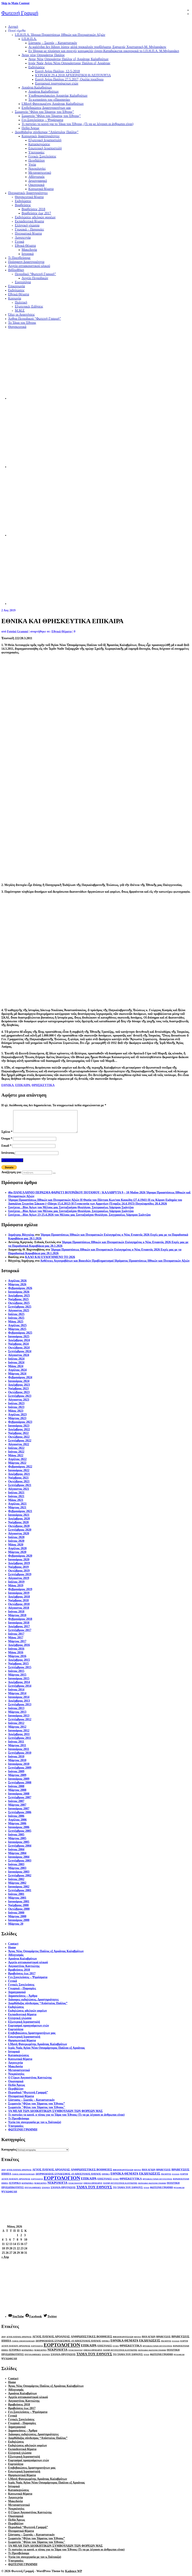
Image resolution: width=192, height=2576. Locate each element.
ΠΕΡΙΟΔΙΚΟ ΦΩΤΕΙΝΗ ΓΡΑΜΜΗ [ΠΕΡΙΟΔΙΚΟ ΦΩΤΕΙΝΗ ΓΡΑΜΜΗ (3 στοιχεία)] (152, 2183)
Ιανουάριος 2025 (18, 1336)
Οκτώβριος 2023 (19, 1392)
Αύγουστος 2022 (18, 1444)
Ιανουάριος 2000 (18, 1920)
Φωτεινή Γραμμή (19, 12)
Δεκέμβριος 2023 (19, 1384)
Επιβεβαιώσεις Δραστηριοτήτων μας (32, 2033)
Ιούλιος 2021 (16, 1492)
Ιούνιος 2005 (16, 1834)
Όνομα (6, 1138)
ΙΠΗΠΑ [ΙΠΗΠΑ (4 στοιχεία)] (4, 2183)
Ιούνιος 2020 (16, 1541)
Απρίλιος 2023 (17, 1414)
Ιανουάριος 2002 (18, 1886)
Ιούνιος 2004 (16, 1849)
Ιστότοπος (8, 1152)
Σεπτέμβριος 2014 (19, 1686)
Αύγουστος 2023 (18, 1399)
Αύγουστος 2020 (18, 1533)
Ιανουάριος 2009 (18, 1778)
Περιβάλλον (15, 2088)
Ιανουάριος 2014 (18, 1697)
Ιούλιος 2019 (16, 1581)
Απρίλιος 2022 (17, 1459)
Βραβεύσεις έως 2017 (21, 1973)
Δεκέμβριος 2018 (19, 1596)
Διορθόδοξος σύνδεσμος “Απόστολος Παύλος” (38, 2003)
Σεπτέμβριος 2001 (19, 1890)
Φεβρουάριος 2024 (20, 1377)
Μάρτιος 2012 (17, 1726)
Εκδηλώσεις (16, 2007)
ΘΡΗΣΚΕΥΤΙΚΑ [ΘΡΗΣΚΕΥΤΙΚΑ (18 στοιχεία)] (131, 2178)
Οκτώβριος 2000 (19, 1909)
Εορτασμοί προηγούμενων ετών (28, 2025)
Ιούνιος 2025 (16, 1318)
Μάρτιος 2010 (17, 1760)
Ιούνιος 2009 (16, 1771)
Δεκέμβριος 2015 (19, 1660)
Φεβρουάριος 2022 (20, 1466)
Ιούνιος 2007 (16, 1801)
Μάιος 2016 (15, 1652)
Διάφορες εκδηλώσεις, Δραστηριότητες (33, 1999)
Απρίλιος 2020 (17, 1548)
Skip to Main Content (15, 3)
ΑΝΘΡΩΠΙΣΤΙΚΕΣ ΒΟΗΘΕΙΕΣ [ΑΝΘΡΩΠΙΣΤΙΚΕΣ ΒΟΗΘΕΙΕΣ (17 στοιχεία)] (91, 2169)
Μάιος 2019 (15, 1585)
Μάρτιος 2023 (17, 1418)
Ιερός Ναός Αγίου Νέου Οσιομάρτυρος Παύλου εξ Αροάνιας (46, 2047)
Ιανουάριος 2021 (18, 1515)
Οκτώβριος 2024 (19, 1347)
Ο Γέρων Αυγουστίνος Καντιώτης (30, 2077)
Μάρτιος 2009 (17, 1775)
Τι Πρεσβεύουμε (18, 2118)
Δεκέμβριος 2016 (19, 1645)
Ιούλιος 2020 (16, 1537)
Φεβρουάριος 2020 (20, 1555)
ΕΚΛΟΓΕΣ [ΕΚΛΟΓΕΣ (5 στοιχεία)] (166, 2174)
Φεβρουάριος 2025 (20, 1332)
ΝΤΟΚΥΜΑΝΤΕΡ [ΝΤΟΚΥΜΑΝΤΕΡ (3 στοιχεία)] (75, 2183)
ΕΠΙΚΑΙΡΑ (22, 1085)
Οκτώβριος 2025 (19, 1303)
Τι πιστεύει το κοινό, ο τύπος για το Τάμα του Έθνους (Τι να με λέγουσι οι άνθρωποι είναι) (66, 2114)
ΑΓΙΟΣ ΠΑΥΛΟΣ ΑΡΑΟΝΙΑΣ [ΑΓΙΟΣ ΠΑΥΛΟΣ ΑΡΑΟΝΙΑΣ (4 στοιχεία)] (18, 2170)
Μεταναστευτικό (19, 2070)
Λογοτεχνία (15, 2062)
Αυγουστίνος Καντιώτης (24, 1966)
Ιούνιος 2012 (16, 1723)
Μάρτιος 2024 (17, 1373)
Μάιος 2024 (15, 1366)
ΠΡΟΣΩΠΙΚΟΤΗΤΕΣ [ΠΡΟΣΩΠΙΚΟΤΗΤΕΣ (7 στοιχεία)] (12, 2187)
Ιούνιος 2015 (16, 1671)
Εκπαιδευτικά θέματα (22, 2014)
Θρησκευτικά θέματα (22, 2040)
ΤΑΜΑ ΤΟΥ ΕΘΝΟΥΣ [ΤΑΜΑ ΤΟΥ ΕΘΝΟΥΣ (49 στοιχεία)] (94, 2187)
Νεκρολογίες (16, 2074)
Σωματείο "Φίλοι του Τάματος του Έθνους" (36, 2107)
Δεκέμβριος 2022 (19, 1429)
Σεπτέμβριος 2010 (19, 1752)
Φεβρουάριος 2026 (20, 1288)
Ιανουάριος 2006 (18, 1827)
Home (12, 1947)
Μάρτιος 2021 (17, 1507)
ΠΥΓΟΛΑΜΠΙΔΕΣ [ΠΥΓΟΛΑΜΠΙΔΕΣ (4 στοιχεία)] (32, 2188)
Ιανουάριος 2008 (18, 1793)
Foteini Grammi (17, 631)
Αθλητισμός (16, 1955)
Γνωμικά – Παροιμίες (22, 1988)
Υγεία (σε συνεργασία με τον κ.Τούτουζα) (34, 2122)
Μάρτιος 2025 (17, 1329)
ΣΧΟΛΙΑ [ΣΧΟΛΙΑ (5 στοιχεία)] (46, 2187)
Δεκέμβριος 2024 (19, 1340)
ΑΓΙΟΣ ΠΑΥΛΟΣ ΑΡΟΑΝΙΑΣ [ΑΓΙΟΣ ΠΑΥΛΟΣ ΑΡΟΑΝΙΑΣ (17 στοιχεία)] (51, 2169)
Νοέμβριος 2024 (18, 1344)
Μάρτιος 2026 (17, 1284)
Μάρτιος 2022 (17, 1462)
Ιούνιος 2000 (16, 1912)
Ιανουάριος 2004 (18, 1857)
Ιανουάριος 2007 (18, 1808)
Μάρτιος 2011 (17, 1745)
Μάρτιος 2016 (17, 1656)
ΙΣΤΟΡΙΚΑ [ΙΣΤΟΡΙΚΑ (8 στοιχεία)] (15, 2183)
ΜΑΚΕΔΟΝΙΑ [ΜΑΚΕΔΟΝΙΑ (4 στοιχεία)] (40, 2183)
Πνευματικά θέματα (21, 2096)
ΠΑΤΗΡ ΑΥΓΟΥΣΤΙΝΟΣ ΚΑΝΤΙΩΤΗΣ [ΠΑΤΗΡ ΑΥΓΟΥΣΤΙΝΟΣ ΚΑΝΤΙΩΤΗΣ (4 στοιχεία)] (120, 2183)
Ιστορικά (14, 2051)
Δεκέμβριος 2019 (19, 1563)
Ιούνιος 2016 (16, 1648)
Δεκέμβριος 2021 (19, 1474)
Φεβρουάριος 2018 (20, 1619)
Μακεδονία (15, 2066)
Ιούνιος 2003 (16, 1864)
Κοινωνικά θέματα (20, 2059)
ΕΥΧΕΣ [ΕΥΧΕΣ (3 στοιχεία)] (116, 2179)
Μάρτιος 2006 (17, 1823)
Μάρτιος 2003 (17, 1868)
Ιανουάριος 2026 (18, 1291)
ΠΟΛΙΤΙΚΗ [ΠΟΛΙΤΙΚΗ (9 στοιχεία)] (173, 2183)
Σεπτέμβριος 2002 (19, 1875)
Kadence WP (73, 2571)
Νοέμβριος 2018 (18, 1600)
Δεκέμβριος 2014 (19, 1682)
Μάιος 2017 (15, 1637)
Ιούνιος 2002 (16, 1879)
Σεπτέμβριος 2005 (19, 1831)
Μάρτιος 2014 (17, 1693)
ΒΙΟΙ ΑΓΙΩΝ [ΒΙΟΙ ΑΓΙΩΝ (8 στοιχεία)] (149, 2169)
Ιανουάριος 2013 (18, 1715)
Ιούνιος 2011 (16, 1741)
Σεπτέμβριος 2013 (19, 1704)
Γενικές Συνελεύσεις (21, 1984)
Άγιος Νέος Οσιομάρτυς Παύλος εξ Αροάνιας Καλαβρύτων (46, 1951)
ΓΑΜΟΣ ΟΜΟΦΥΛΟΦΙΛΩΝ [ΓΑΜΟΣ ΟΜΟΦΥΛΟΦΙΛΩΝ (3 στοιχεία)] (23, 2174)
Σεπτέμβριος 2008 (19, 1782)
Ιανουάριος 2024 (18, 1381)
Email (6, 1145)
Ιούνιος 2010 (16, 1756)
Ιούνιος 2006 (16, 1816)
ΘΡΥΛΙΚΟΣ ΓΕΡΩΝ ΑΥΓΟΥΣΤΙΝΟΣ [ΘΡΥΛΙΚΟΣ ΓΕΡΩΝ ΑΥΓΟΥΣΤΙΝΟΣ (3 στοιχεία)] (157, 2179)
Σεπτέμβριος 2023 (19, 1396)
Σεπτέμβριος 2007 (19, 1797)
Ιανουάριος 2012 (18, 1730)
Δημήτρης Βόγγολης (21, 1234)
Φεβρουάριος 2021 (20, 1511)
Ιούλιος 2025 (16, 1314)
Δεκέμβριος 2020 (19, 1518)
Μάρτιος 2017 (17, 1641)
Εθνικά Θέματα (62, 631)
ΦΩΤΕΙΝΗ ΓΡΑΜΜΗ (22, 2129)
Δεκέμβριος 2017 (19, 1626)
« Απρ (5, 2257)
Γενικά (12, 1981)
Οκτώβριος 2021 (19, 1481)
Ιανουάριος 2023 (18, 1425)
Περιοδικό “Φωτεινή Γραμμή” (28, 2092)
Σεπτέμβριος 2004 (19, 1845)
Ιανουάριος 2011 (18, 1749)
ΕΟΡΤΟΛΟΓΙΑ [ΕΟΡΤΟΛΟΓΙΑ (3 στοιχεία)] (37, 2179)
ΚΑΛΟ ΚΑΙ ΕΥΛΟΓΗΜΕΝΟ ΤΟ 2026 (50, 1257)
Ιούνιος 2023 (16, 1407)
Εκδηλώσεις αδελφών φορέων (27, 2010)
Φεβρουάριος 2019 (20, 1589)
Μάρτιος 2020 (17, 1552)
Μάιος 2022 (15, 1455)
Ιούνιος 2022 (16, 1451)
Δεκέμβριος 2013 (19, 1700)
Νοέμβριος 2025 (18, 1299)
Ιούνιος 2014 (16, 1689)
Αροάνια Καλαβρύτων (22, 1958)
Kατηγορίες (9, 2149)
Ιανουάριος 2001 (18, 1901)
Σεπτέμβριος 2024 (19, 1351)
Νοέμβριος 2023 (18, 1388)
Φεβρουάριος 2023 (20, 1422)
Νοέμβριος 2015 (18, 1663)
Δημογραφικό (17, 1992)
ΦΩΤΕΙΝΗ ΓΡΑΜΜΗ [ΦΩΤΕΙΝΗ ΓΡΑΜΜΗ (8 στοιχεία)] (161, 2187)
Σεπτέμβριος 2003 (19, 1860)
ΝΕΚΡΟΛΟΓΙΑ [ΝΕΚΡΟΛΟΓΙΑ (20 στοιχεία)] (57, 2182)
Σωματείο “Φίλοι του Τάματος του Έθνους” (36, 2103)
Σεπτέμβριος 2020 (19, 1529)
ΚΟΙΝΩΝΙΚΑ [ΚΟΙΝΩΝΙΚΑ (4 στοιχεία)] (27, 2183)
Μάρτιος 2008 (17, 1790)
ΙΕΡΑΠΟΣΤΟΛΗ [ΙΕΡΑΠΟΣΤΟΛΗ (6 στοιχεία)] (181, 2179)
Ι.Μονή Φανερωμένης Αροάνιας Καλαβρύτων (37, 2044)
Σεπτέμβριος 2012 (19, 1719)
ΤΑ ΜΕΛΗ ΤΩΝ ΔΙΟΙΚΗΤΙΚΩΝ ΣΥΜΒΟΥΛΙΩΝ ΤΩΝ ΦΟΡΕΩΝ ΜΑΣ (55, 2111)
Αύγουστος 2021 (18, 1489)
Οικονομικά (15, 2081)
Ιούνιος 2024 (16, 1362)
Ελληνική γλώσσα (19, 2018)
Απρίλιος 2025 (17, 1325)
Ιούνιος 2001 (16, 1894)
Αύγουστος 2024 (18, 1355)
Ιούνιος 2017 (16, 1633)
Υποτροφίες (15, 2126)
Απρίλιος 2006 (17, 1819)
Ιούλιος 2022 (16, 1448)
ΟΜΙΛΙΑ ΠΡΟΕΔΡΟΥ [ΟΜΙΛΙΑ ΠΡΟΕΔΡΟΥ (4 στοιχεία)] (93, 2183)
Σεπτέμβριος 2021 (19, 1485)
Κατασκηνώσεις (18, 2055)
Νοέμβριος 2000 (18, 1905)
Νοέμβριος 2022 (18, 1433)
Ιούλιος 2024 (16, 1358)
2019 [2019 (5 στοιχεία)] (3, 2170)
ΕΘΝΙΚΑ (7, 1085)
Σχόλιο (6, 1131)
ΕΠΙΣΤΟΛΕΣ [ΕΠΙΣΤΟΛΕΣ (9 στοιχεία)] (104, 2178)
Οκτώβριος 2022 (19, 1436)
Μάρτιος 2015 (17, 1674)
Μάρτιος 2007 (17, 1804)
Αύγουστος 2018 (18, 1607)
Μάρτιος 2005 (17, 1838)
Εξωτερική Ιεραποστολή (24, 2021)
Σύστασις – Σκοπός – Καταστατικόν (31, 2100)
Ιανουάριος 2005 (18, 1842)
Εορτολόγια (15, 2029)
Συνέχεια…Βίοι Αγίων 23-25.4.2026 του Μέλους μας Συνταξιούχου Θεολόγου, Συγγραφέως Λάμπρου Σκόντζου (79, 1214)
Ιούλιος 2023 (16, 1403)
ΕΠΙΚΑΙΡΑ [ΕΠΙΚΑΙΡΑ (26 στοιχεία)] (89, 2178)
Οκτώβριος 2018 (19, 1604)
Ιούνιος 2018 (16, 1611)
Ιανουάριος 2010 (18, 1764)
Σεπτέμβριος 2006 (19, 1812)
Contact (13, 1943)
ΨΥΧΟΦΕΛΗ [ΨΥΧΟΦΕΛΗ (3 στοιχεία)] (179, 2188)
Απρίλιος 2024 (17, 1370)
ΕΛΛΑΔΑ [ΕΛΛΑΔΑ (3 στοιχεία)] (175, 2174)
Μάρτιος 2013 (17, 1712)
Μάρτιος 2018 (17, 1615)
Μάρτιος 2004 (17, 1853)
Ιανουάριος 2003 (18, 1871)
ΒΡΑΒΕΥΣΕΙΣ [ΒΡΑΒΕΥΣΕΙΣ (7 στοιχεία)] (163, 2169)
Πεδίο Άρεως (16, 2085)
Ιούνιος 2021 (16, 1496)
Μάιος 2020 (15, 1544)
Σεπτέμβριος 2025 (19, 1306)
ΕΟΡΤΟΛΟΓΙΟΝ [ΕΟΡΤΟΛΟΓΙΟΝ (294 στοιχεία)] (62, 2178)
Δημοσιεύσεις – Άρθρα (22, 1995)
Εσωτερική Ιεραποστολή (24, 2036)
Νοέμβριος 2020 (18, 1522)
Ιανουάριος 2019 (18, 1593)
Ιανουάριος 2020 (18, 1559)
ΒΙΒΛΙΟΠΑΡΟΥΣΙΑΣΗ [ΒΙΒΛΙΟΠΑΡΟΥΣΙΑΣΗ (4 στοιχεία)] (123, 2170)
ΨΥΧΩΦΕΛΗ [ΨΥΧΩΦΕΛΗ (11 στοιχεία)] (9, 2191)
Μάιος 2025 (15, 1321)
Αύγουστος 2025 (18, 1310)
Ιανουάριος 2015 (18, 1678)
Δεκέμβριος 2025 (19, 1295)
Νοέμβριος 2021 (18, 1477)
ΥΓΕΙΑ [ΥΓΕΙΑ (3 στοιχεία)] (146, 2188)
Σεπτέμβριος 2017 (19, 1630)
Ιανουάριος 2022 (18, 1470)
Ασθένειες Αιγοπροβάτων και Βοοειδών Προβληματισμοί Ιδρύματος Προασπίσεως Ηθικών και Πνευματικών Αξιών (115, 1260)
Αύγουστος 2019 (18, 1578)
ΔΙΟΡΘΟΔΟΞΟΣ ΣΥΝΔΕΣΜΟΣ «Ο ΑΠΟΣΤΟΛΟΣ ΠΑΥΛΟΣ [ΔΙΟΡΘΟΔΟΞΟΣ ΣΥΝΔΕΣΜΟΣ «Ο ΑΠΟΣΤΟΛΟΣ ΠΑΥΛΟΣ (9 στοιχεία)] (68, 2173)
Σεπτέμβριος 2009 (19, 1767)
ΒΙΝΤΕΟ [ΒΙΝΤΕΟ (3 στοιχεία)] (137, 2170)
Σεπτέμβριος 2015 (19, 1667)
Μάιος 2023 (15, 1410)
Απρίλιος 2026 (17, 1280)
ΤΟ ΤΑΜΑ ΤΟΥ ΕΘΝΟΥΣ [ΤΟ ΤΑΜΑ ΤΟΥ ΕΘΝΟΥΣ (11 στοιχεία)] (128, 2187)
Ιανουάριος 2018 (18, 1622)
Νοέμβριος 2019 (18, 1567)
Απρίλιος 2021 (17, 1503)
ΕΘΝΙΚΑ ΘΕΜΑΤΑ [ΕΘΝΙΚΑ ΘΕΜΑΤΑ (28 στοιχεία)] (124, 2173)
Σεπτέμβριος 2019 (19, 1574)
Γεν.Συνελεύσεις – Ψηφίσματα (27, 1977)
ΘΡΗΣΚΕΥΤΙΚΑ (43, 1085)
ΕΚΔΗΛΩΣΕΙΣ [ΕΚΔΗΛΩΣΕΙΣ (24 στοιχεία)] (149, 2173)
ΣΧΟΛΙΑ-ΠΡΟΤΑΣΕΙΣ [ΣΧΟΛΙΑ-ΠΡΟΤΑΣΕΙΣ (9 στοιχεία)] (63, 2187)
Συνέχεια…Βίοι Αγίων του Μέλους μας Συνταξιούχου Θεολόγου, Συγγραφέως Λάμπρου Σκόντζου (71, 1207)
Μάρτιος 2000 (17, 1916)
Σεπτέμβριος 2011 (19, 1738)
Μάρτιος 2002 (17, 1883)
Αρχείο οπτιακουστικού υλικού (28, 1962)
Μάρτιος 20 (15, 1923)
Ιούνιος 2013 (16, 1708)
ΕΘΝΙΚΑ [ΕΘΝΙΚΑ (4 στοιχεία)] (106, 2174)
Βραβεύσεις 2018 (19, 1969)
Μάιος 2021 (15, 1500)
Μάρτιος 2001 (17, 1897)
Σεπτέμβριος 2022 (19, 1440)
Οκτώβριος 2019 (19, 1570)
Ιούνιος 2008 (16, 1786)
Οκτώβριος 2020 (19, 1526)
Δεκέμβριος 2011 (19, 1734)
